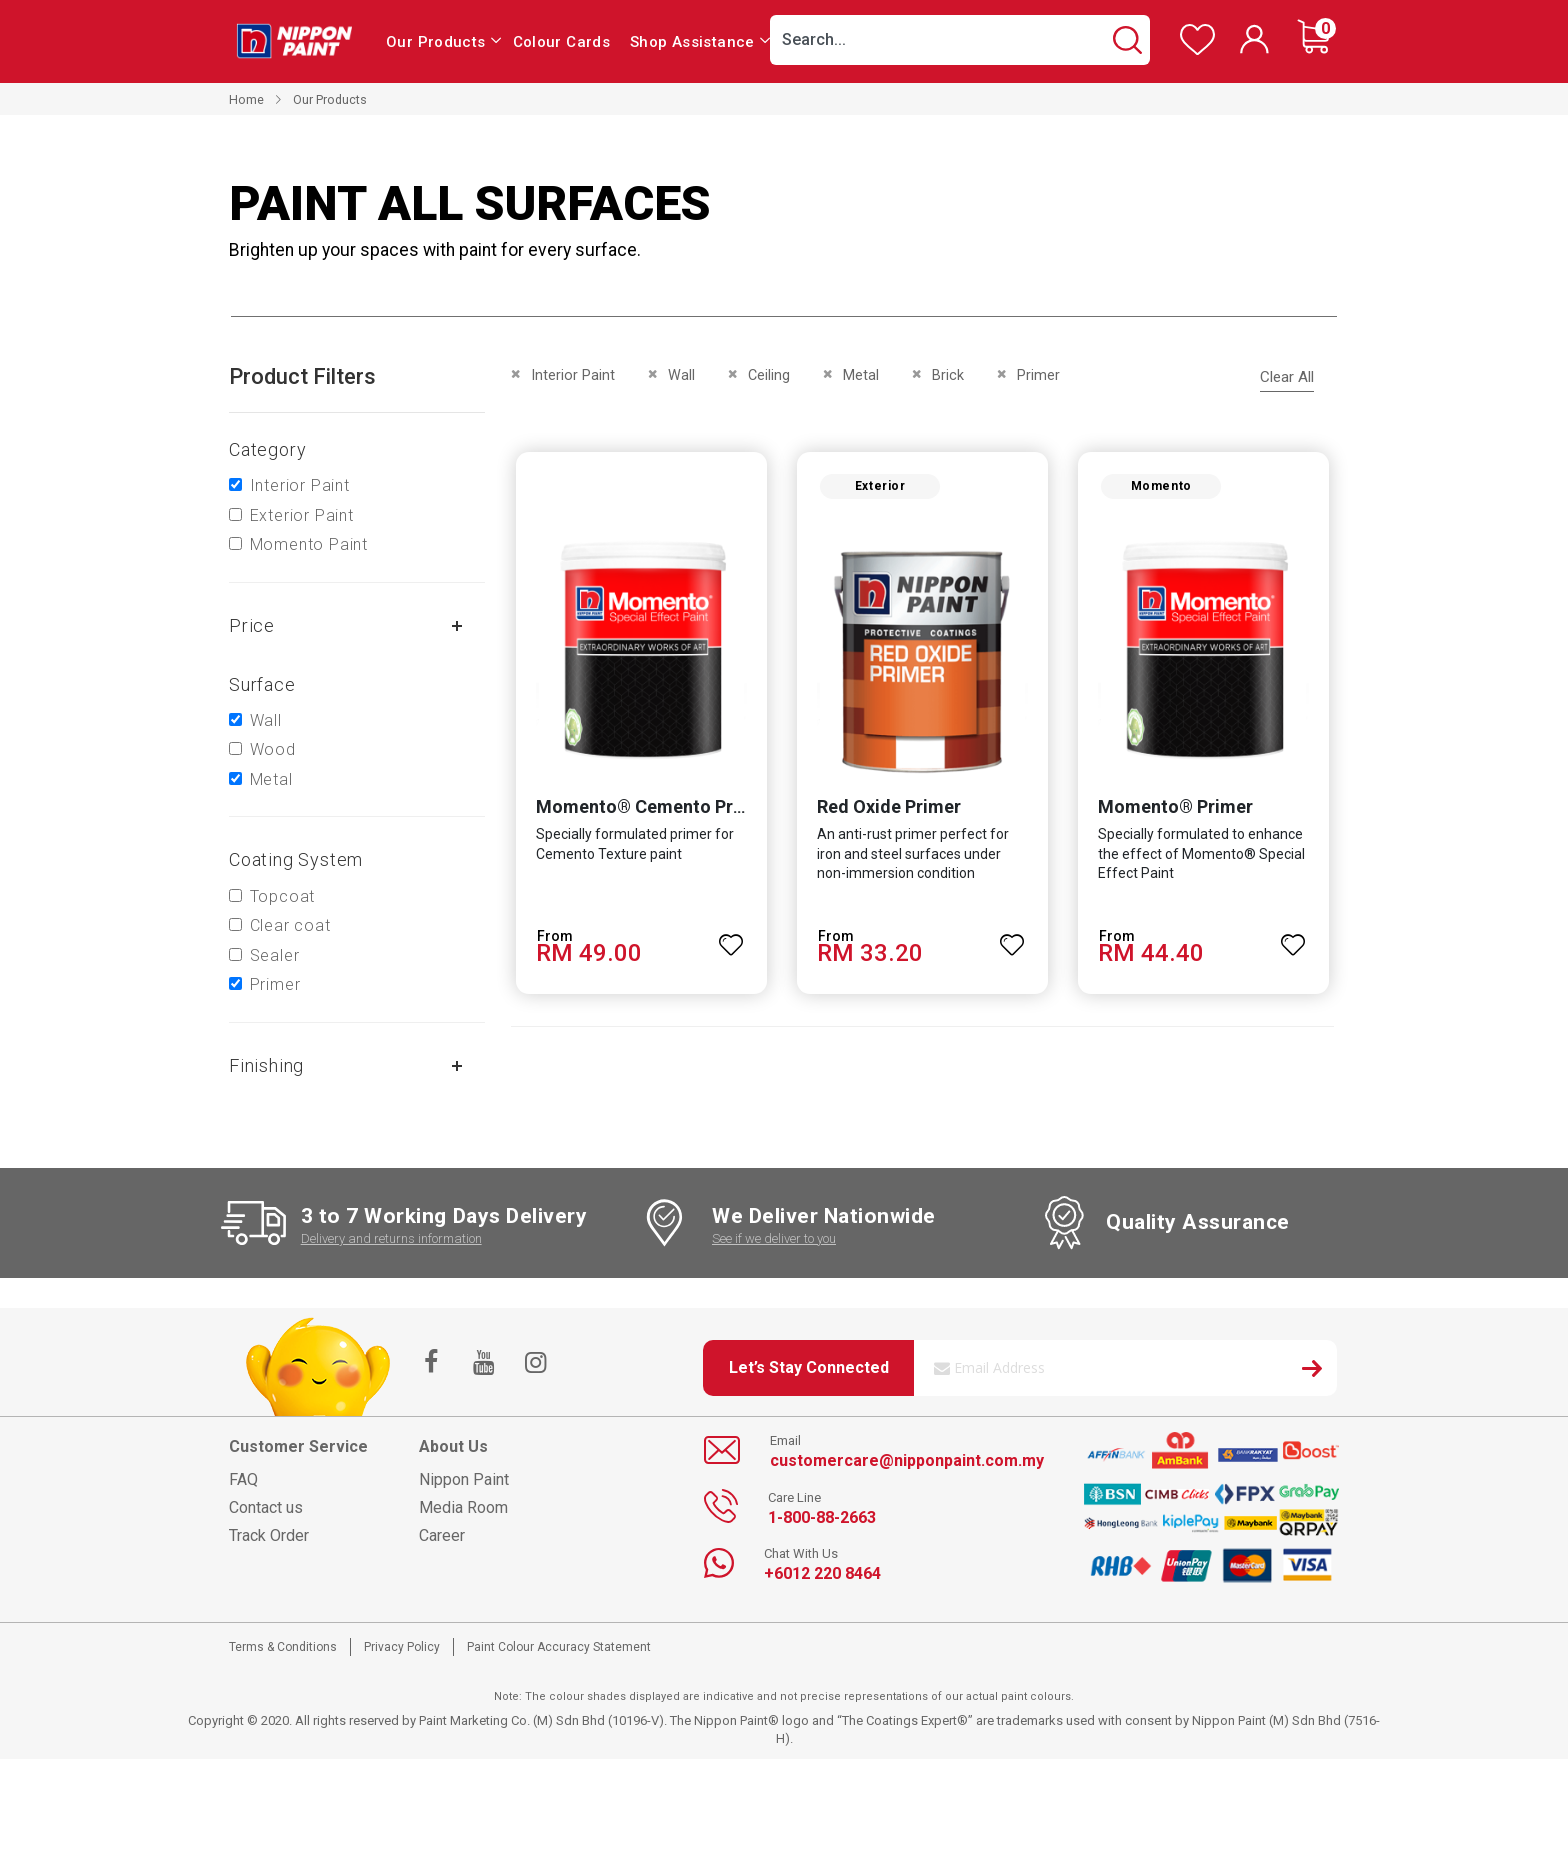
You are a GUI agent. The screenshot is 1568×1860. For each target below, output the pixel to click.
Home (246, 99)
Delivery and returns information (391, 1238)
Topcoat (283, 896)
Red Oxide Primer (888, 810)
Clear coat (290, 925)
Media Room (463, 1507)
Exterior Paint (302, 515)
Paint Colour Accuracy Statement (559, 1647)
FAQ (243, 1479)
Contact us (266, 1507)
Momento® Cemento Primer (649, 810)
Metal (271, 779)
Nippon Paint (464, 1479)
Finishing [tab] (266, 1065)
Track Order (269, 1535)
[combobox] (960, 40)
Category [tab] (267, 449)
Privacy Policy (402, 1647)
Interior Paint (300, 485)
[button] (730, 940)
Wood (273, 749)
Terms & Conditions (283, 1647)
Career (442, 1535)
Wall (266, 720)
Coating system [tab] (296, 859)
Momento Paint (309, 544)
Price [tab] (252, 625)
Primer (275, 984)
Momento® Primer (1177, 810)
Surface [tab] (262, 684)
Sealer (275, 955)
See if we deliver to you (774, 1238)
